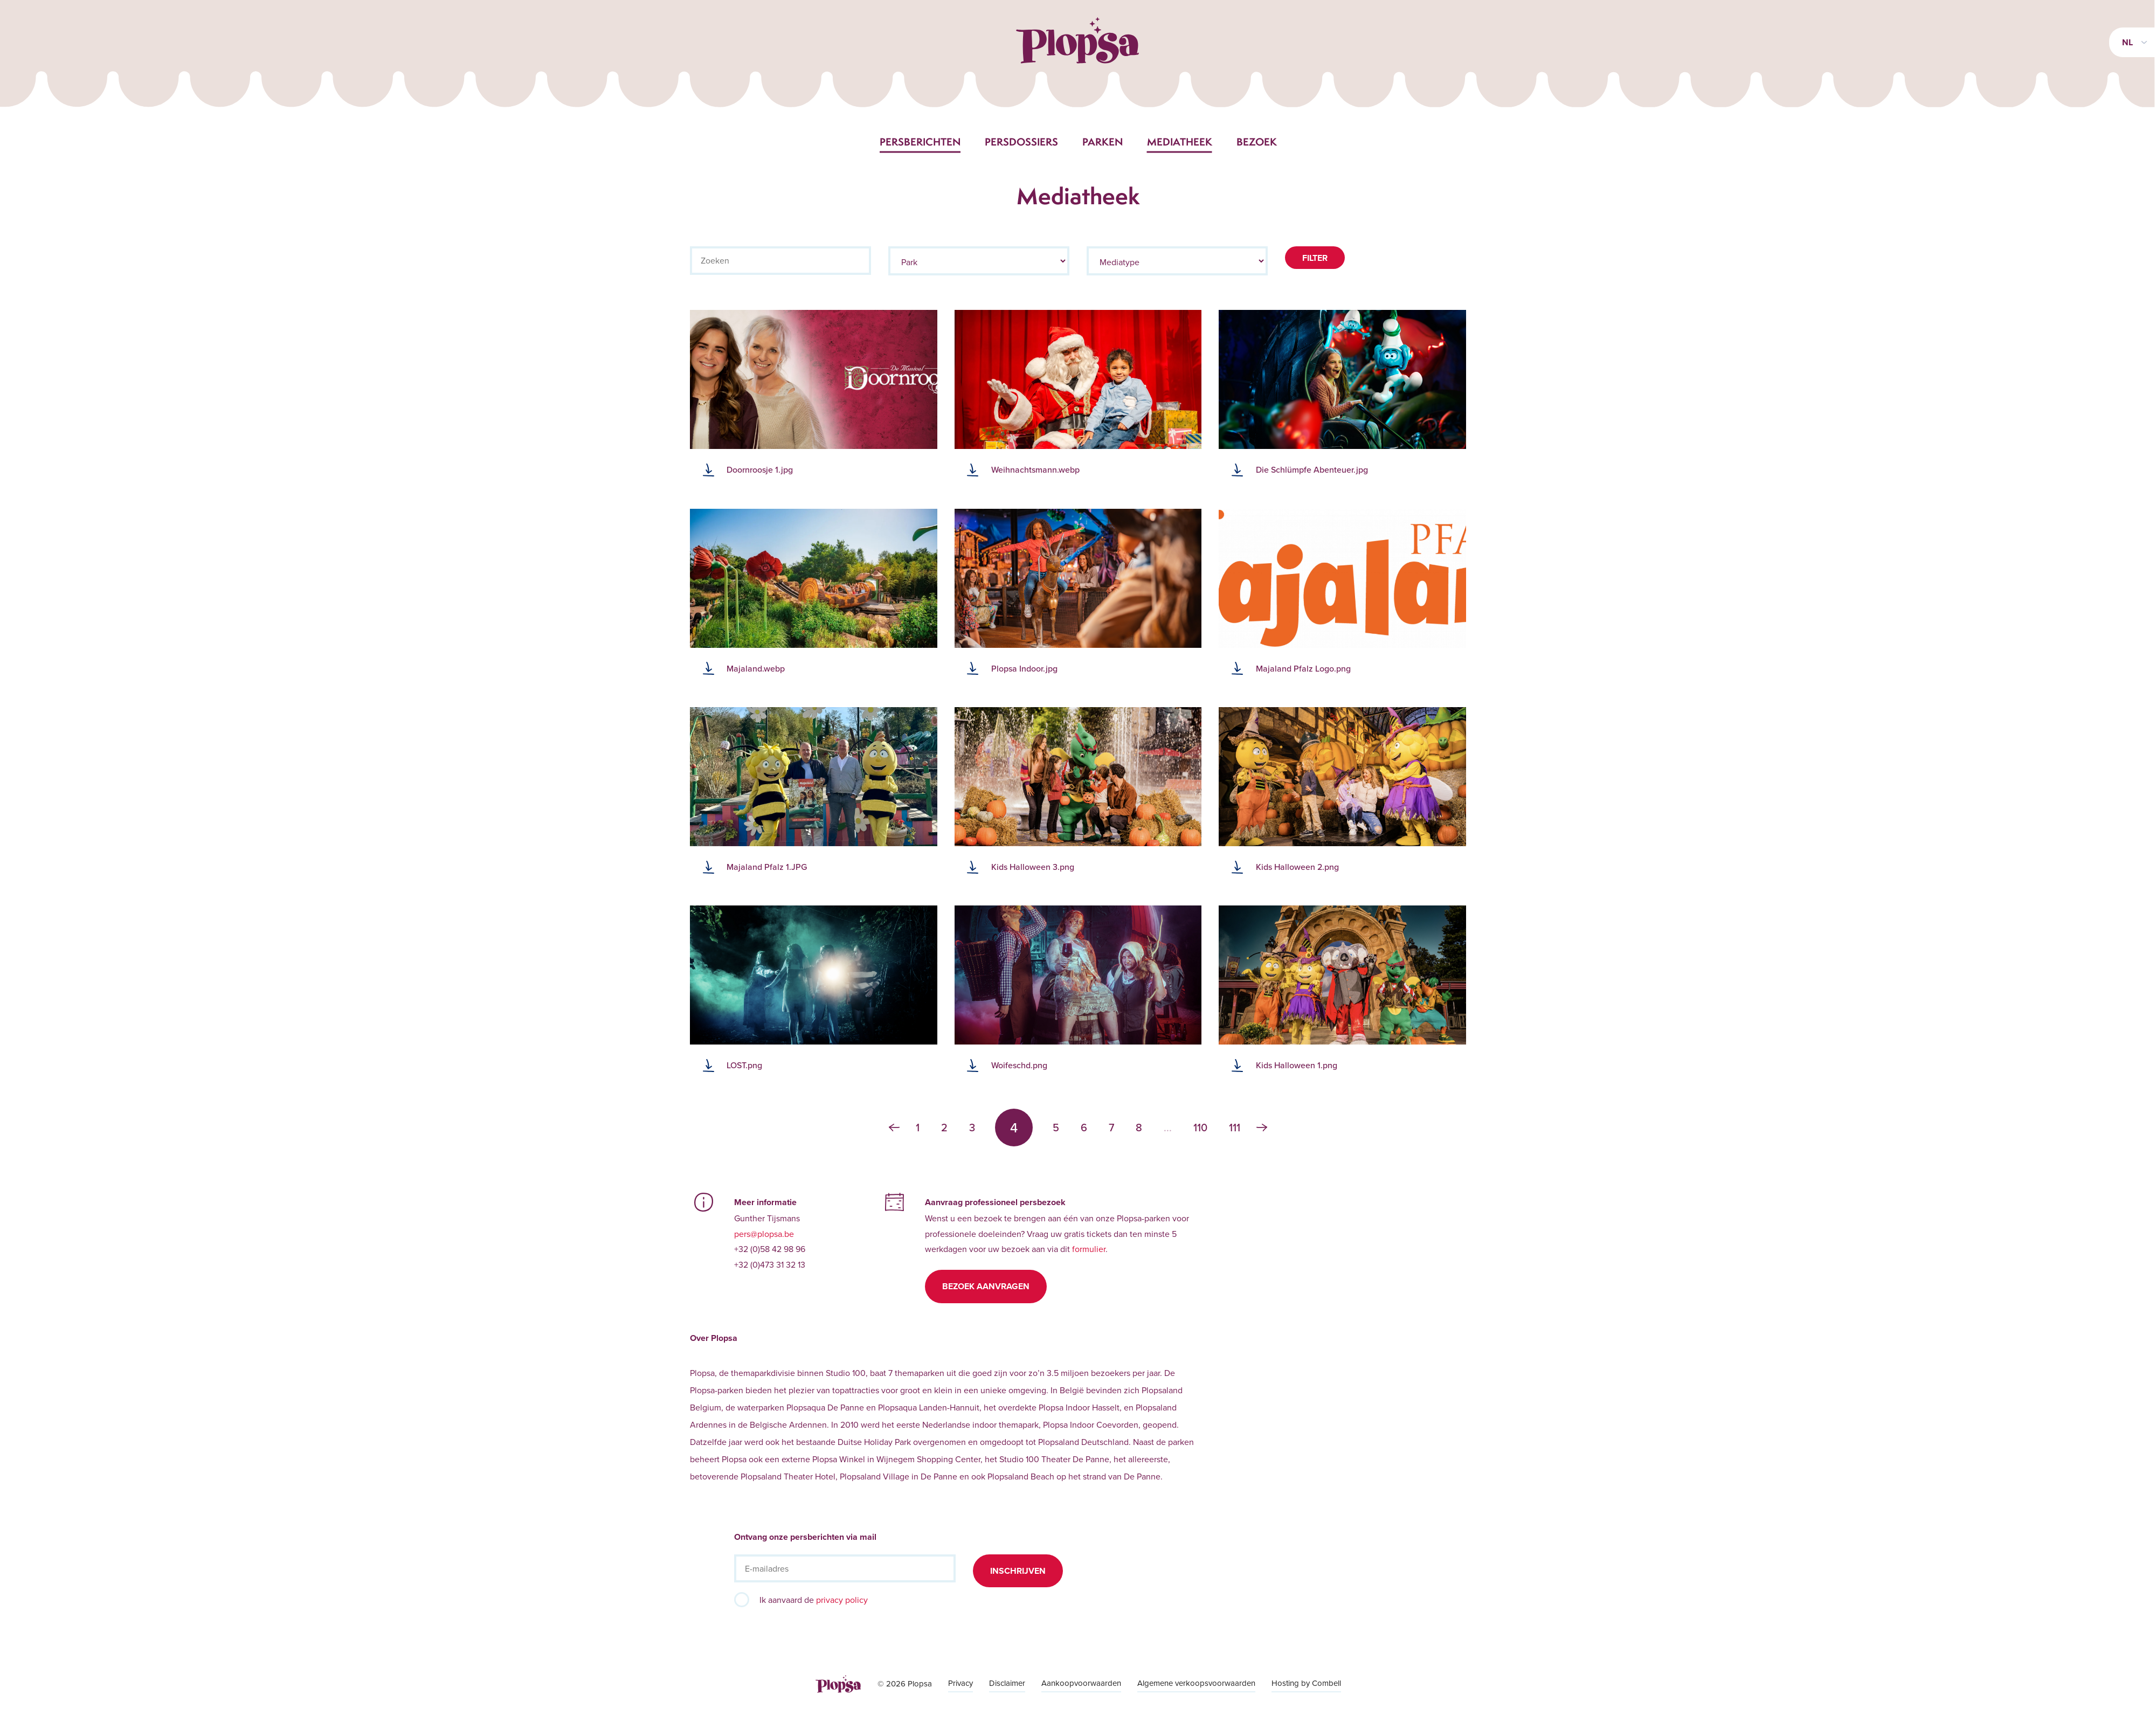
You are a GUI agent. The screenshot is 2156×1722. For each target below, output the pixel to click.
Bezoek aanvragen (985, 1286)
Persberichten (920, 142)
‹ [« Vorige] (894, 1127)
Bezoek (1256, 142)
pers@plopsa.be (764, 1234)
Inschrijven (1018, 1571)
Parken (1102, 142)
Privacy (960, 1683)
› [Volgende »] (1262, 1127)
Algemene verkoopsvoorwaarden (1196, 1683)
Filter (1315, 258)
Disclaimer (1007, 1683)
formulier (1088, 1249)
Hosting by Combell (1306, 1683)
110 (1200, 1127)
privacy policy (842, 1600)
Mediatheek (1179, 142)
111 (1234, 1127)
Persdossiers (1021, 142)
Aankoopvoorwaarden (1081, 1683)
